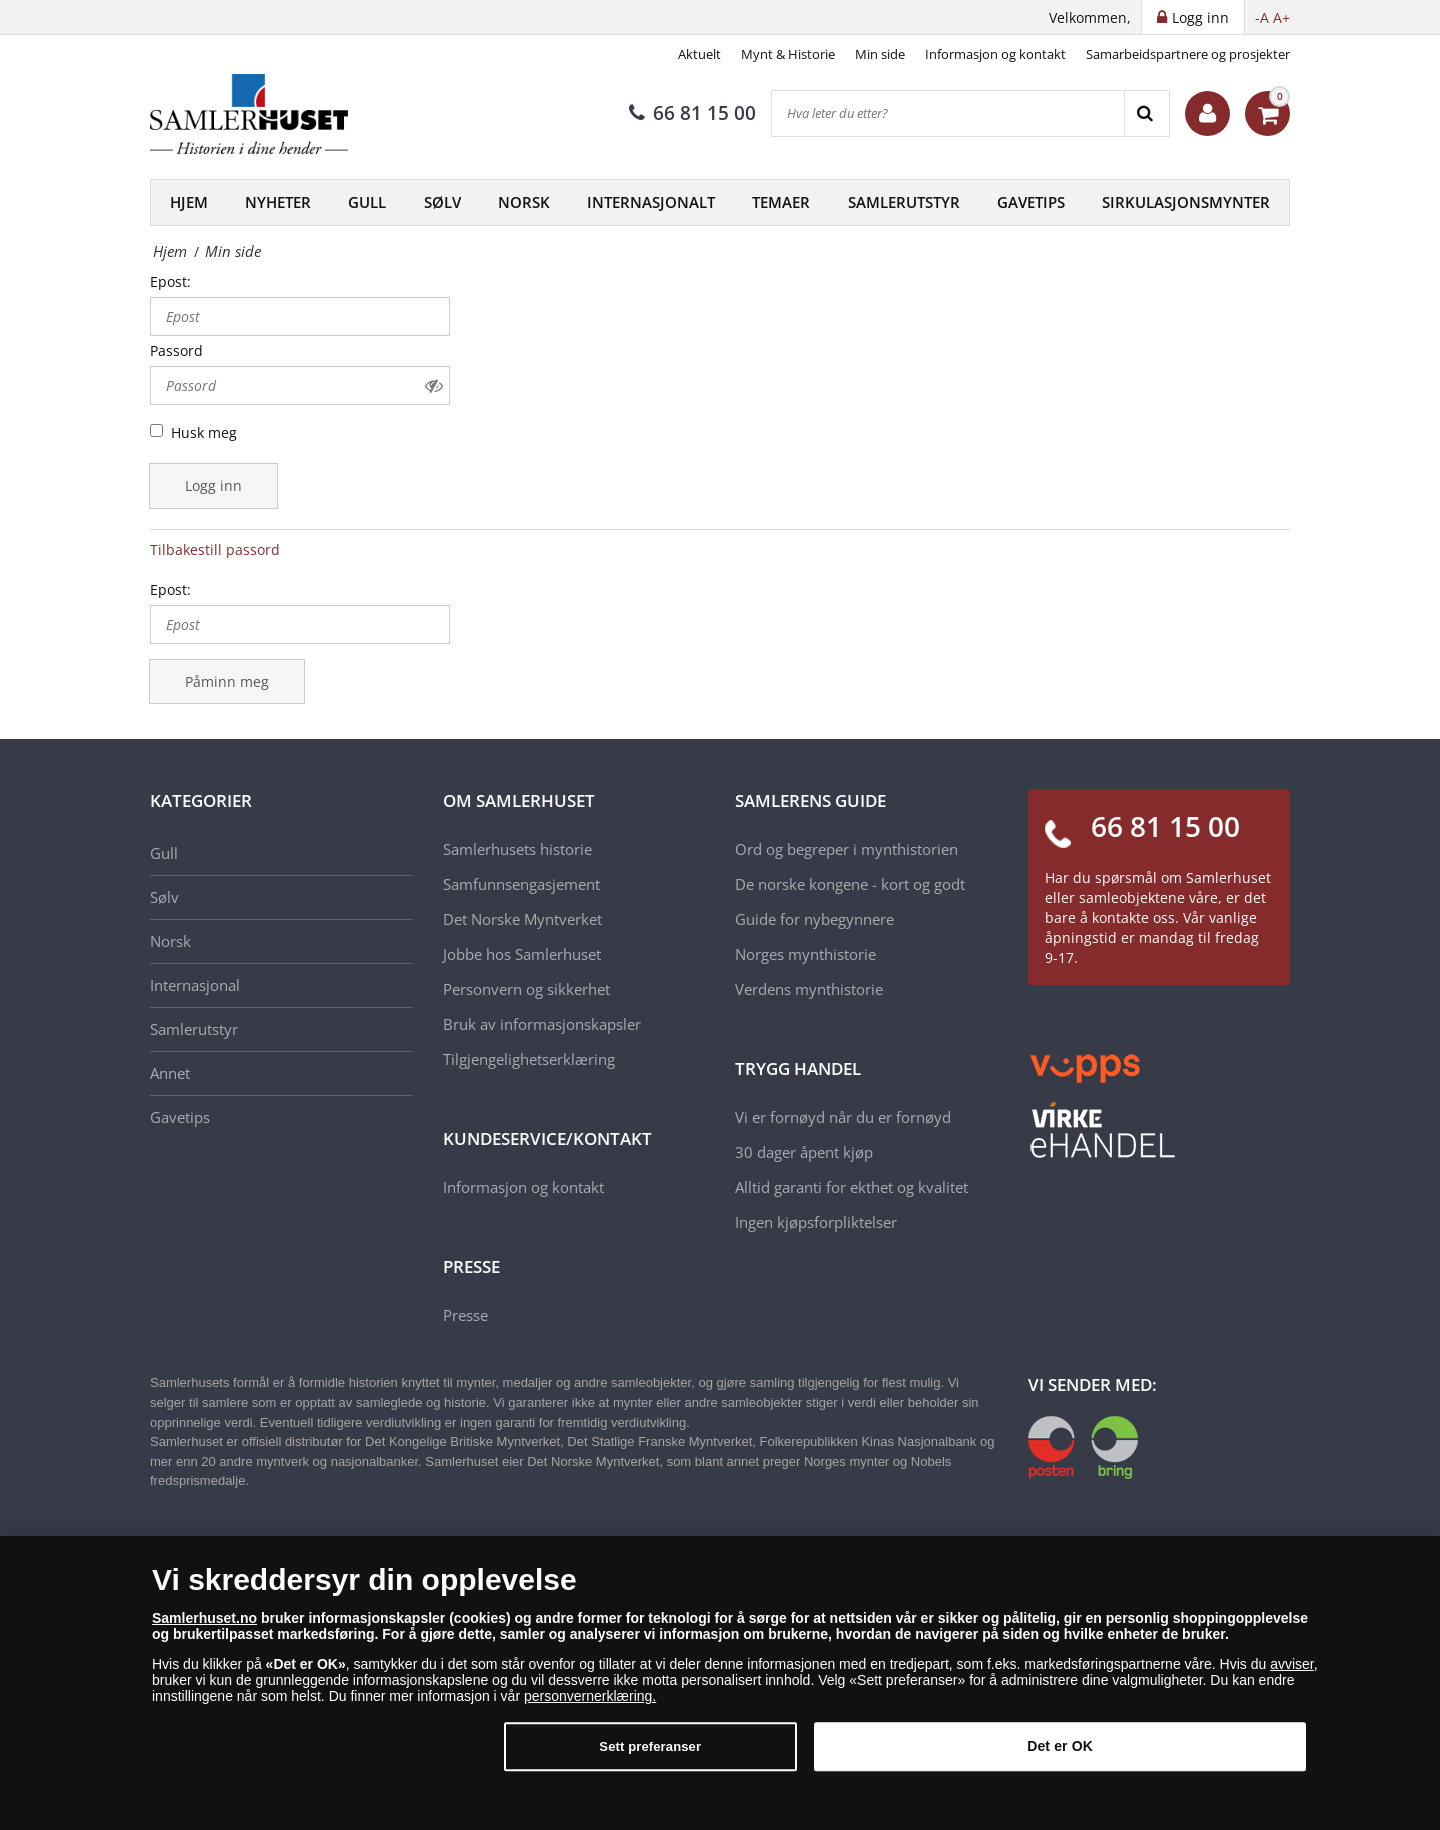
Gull (367, 202)
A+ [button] (1281, 17)
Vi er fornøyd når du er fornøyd (843, 1117)
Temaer (781, 202)
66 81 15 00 (692, 113)
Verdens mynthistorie (809, 989)
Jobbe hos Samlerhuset (522, 954)
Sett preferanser (650, 1756)
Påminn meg (227, 681)
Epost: (170, 281)
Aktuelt (699, 54)
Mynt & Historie (788, 54)
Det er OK (1060, 1756)
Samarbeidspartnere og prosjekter (1188, 54)
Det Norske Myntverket (522, 919)
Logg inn (213, 485)
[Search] (1146, 113)
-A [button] (1262, 17)
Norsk (524, 202)
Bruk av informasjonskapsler (542, 1024)
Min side (880, 54)
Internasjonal (195, 985)
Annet (170, 1073)
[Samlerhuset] (250, 114)
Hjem (189, 202)
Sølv (442, 202)
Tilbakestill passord (215, 549)
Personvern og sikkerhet (526, 989)
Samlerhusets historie (517, 849)
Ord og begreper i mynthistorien (846, 849)
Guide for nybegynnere (814, 919)
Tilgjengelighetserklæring (529, 1059)
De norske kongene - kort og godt (850, 884)
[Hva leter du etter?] (948, 113)
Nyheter (278, 202)
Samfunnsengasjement (521, 884)
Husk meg (204, 432)
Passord (176, 350)
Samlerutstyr (904, 202)
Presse (465, 1315)
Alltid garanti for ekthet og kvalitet (851, 1187)
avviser (1292, 1673)
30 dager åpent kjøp (804, 1152)
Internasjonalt (651, 202)
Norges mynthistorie (805, 954)
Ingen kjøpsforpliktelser (816, 1222)
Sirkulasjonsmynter (1186, 202)
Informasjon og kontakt (995, 54)
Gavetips (1031, 202)
